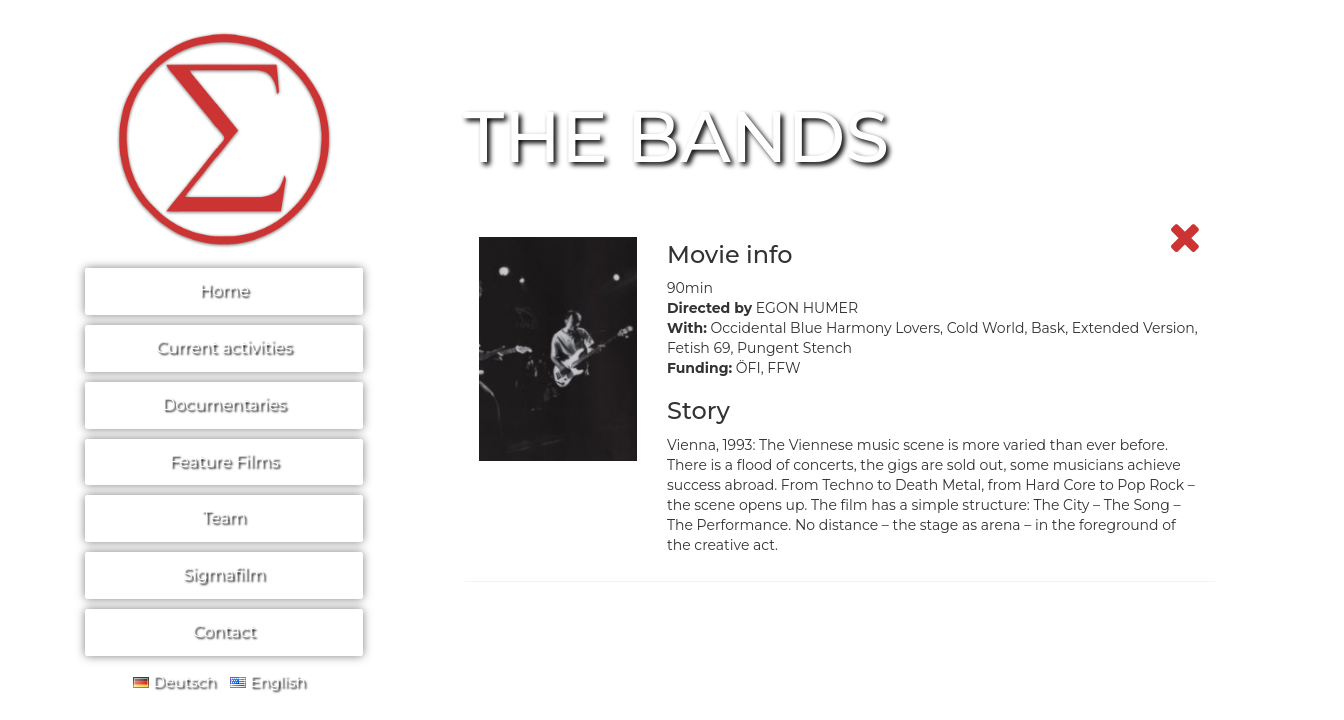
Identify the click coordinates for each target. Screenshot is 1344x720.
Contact (223, 631)
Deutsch (174, 681)
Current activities (224, 347)
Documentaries (224, 404)
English (268, 681)
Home (224, 290)
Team (224, 517)
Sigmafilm (224, 574)
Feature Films (224, 461)
